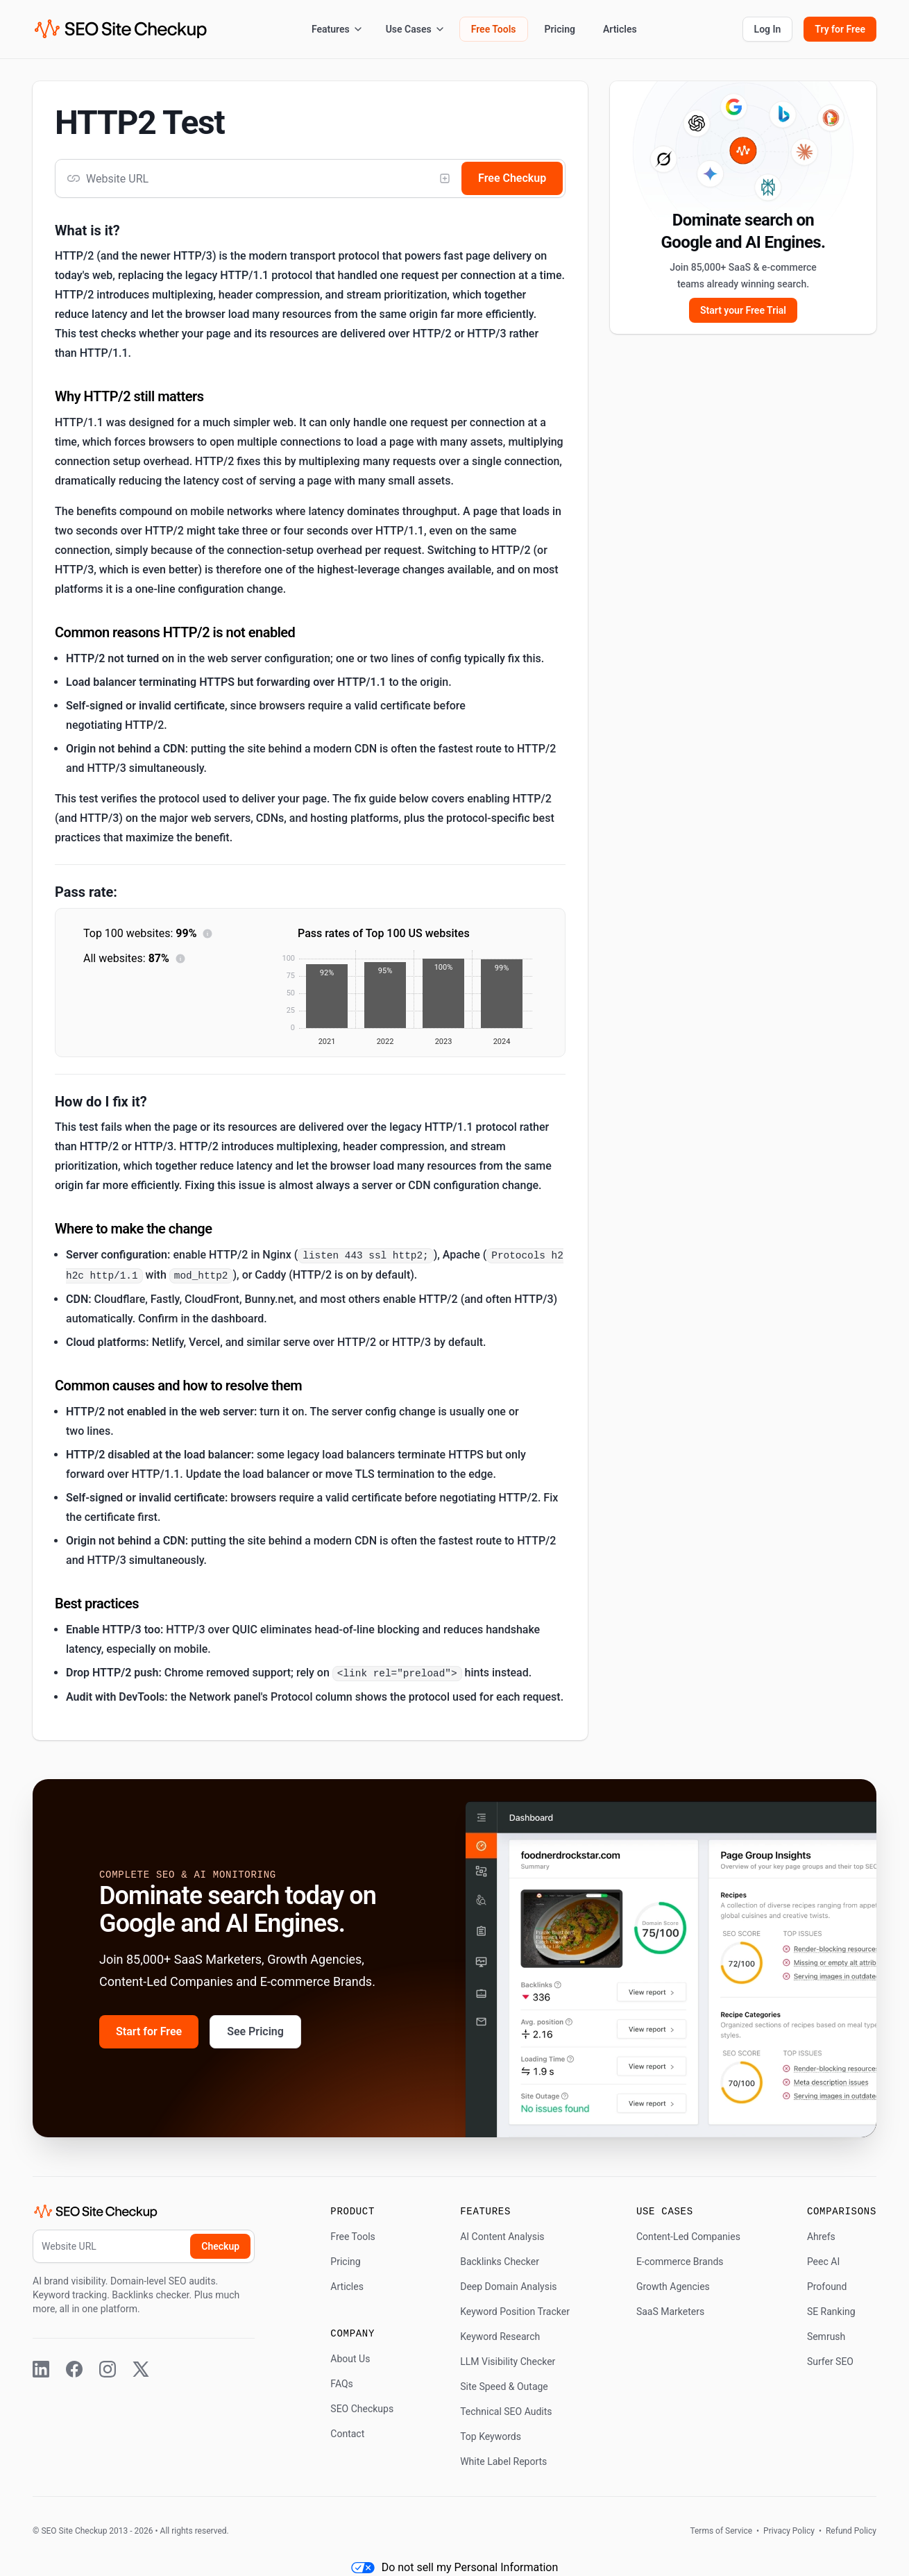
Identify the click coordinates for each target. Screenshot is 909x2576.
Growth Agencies (673, 2286)
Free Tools (493, 29)
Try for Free (840, 29)
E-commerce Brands (680, 2261)
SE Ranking (831, 2311)
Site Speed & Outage (504, 2386)
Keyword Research (500, 2336)
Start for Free (149, 2031)
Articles (620, 29)
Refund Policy (850, 2531)
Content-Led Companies (688, 2236)
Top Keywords (490, 2436)
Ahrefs (821, 2236)
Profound (827, 2286)
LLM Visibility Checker (507, 2361)
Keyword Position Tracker (515, 2311)
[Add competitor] (445, 178)
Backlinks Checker (499, 2261)
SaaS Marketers (670, 2311)
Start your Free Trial (743, 310)
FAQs (341, 2383)
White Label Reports (503, 2461)
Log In (767, 29)
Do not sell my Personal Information (455, 2567)
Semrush (826, 2336)
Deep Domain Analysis (508, 2286)
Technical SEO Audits (506, 2411)
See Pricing (255, 2031)
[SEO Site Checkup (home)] (121, 29)
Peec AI (823, 2261)
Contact (347, 2433)
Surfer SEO (830, 2361)
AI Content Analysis (502, 2236)
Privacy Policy (789, 2531)
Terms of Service (722, 2531)
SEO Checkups (361, 2408)
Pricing (560, 29)
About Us (350, 2358)
